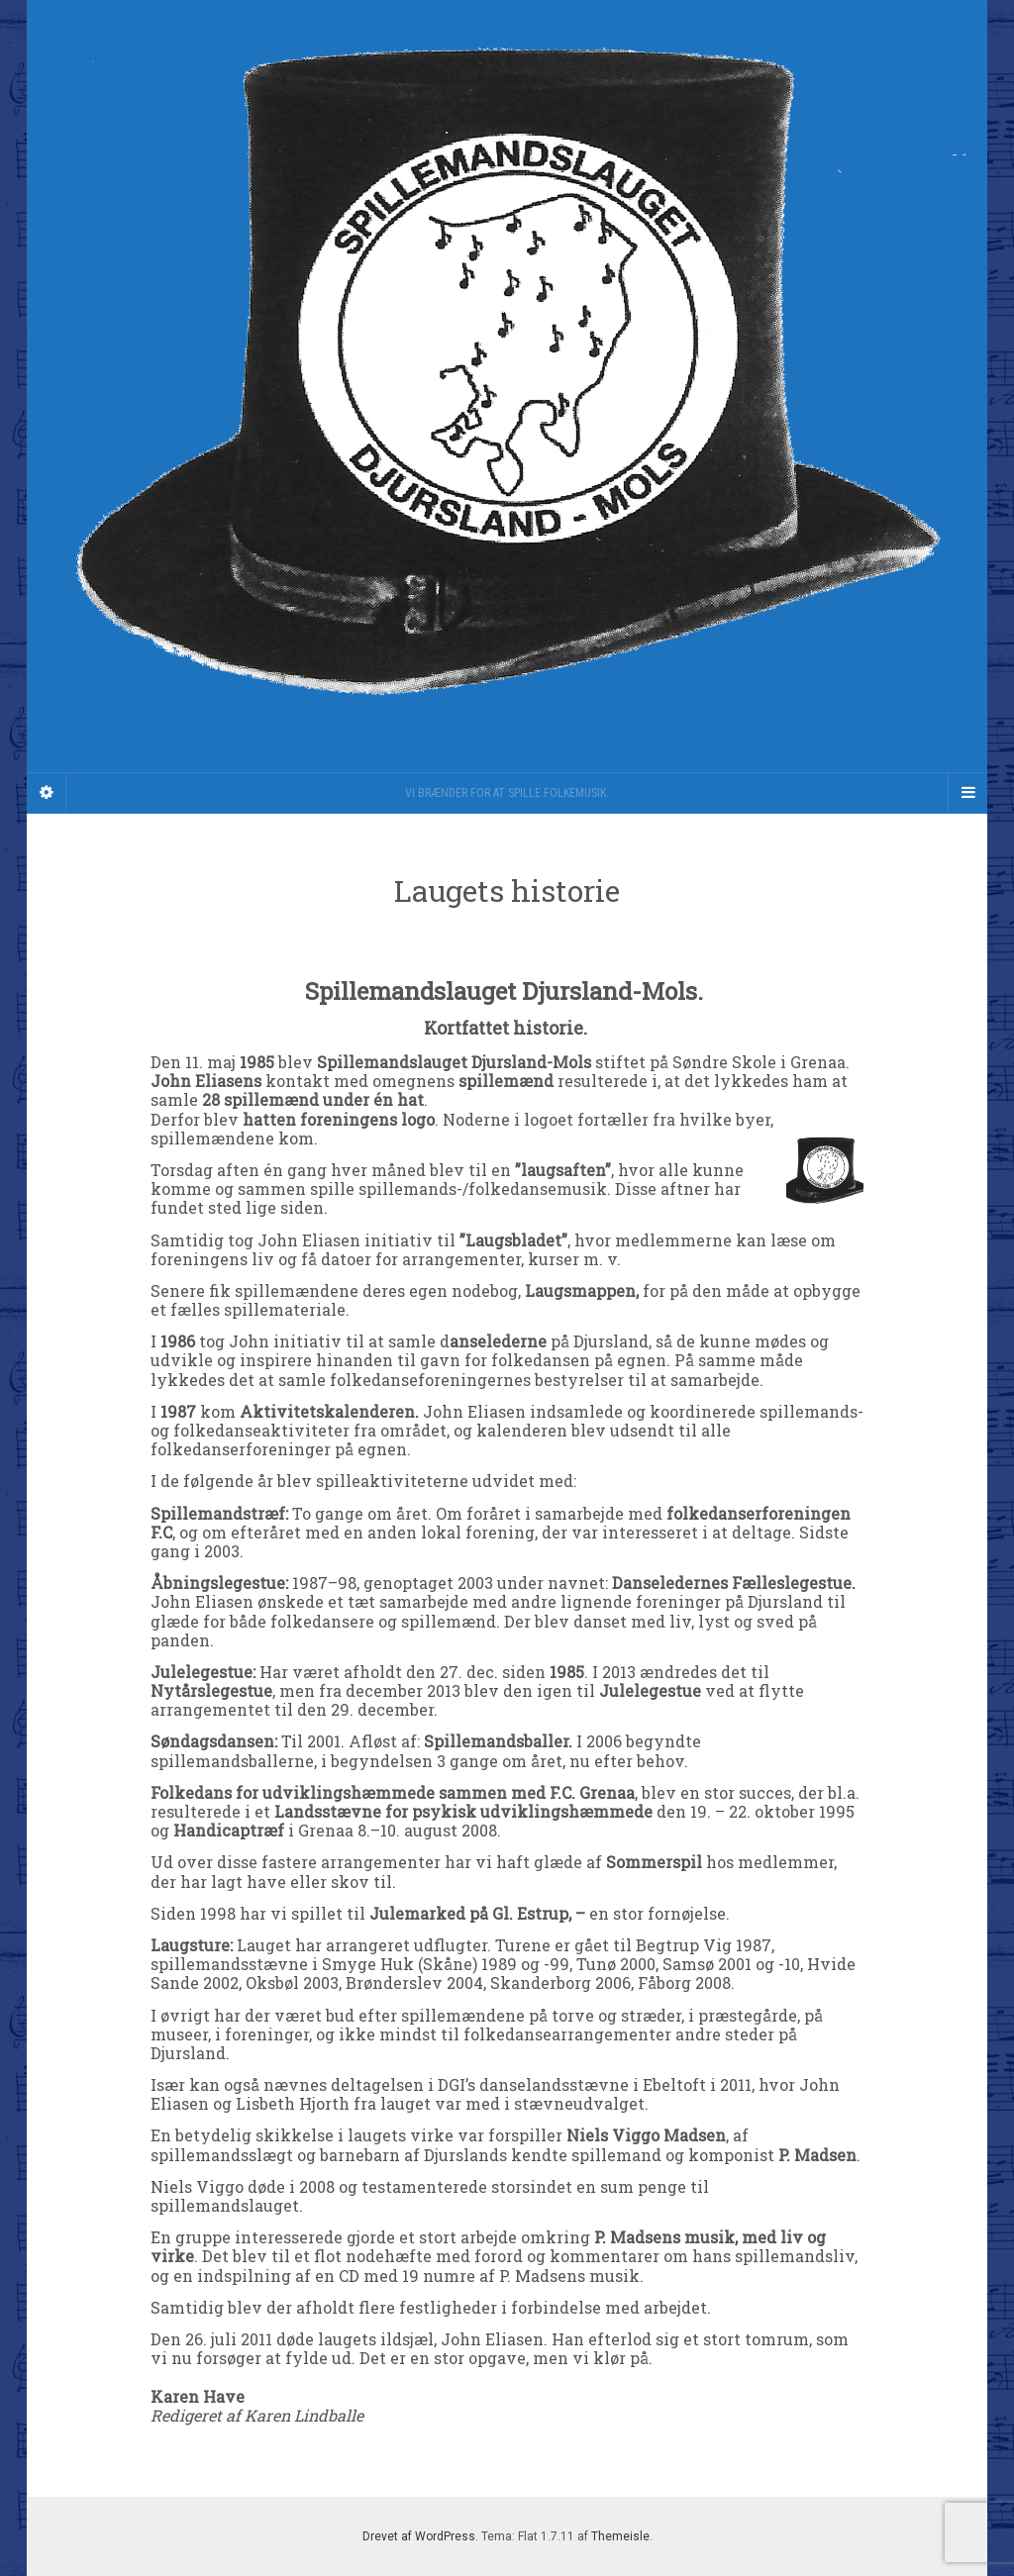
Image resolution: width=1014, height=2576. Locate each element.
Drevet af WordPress (418, 2536)
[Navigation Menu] (967, 793)
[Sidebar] (46, 793)
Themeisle (620, 2536)
